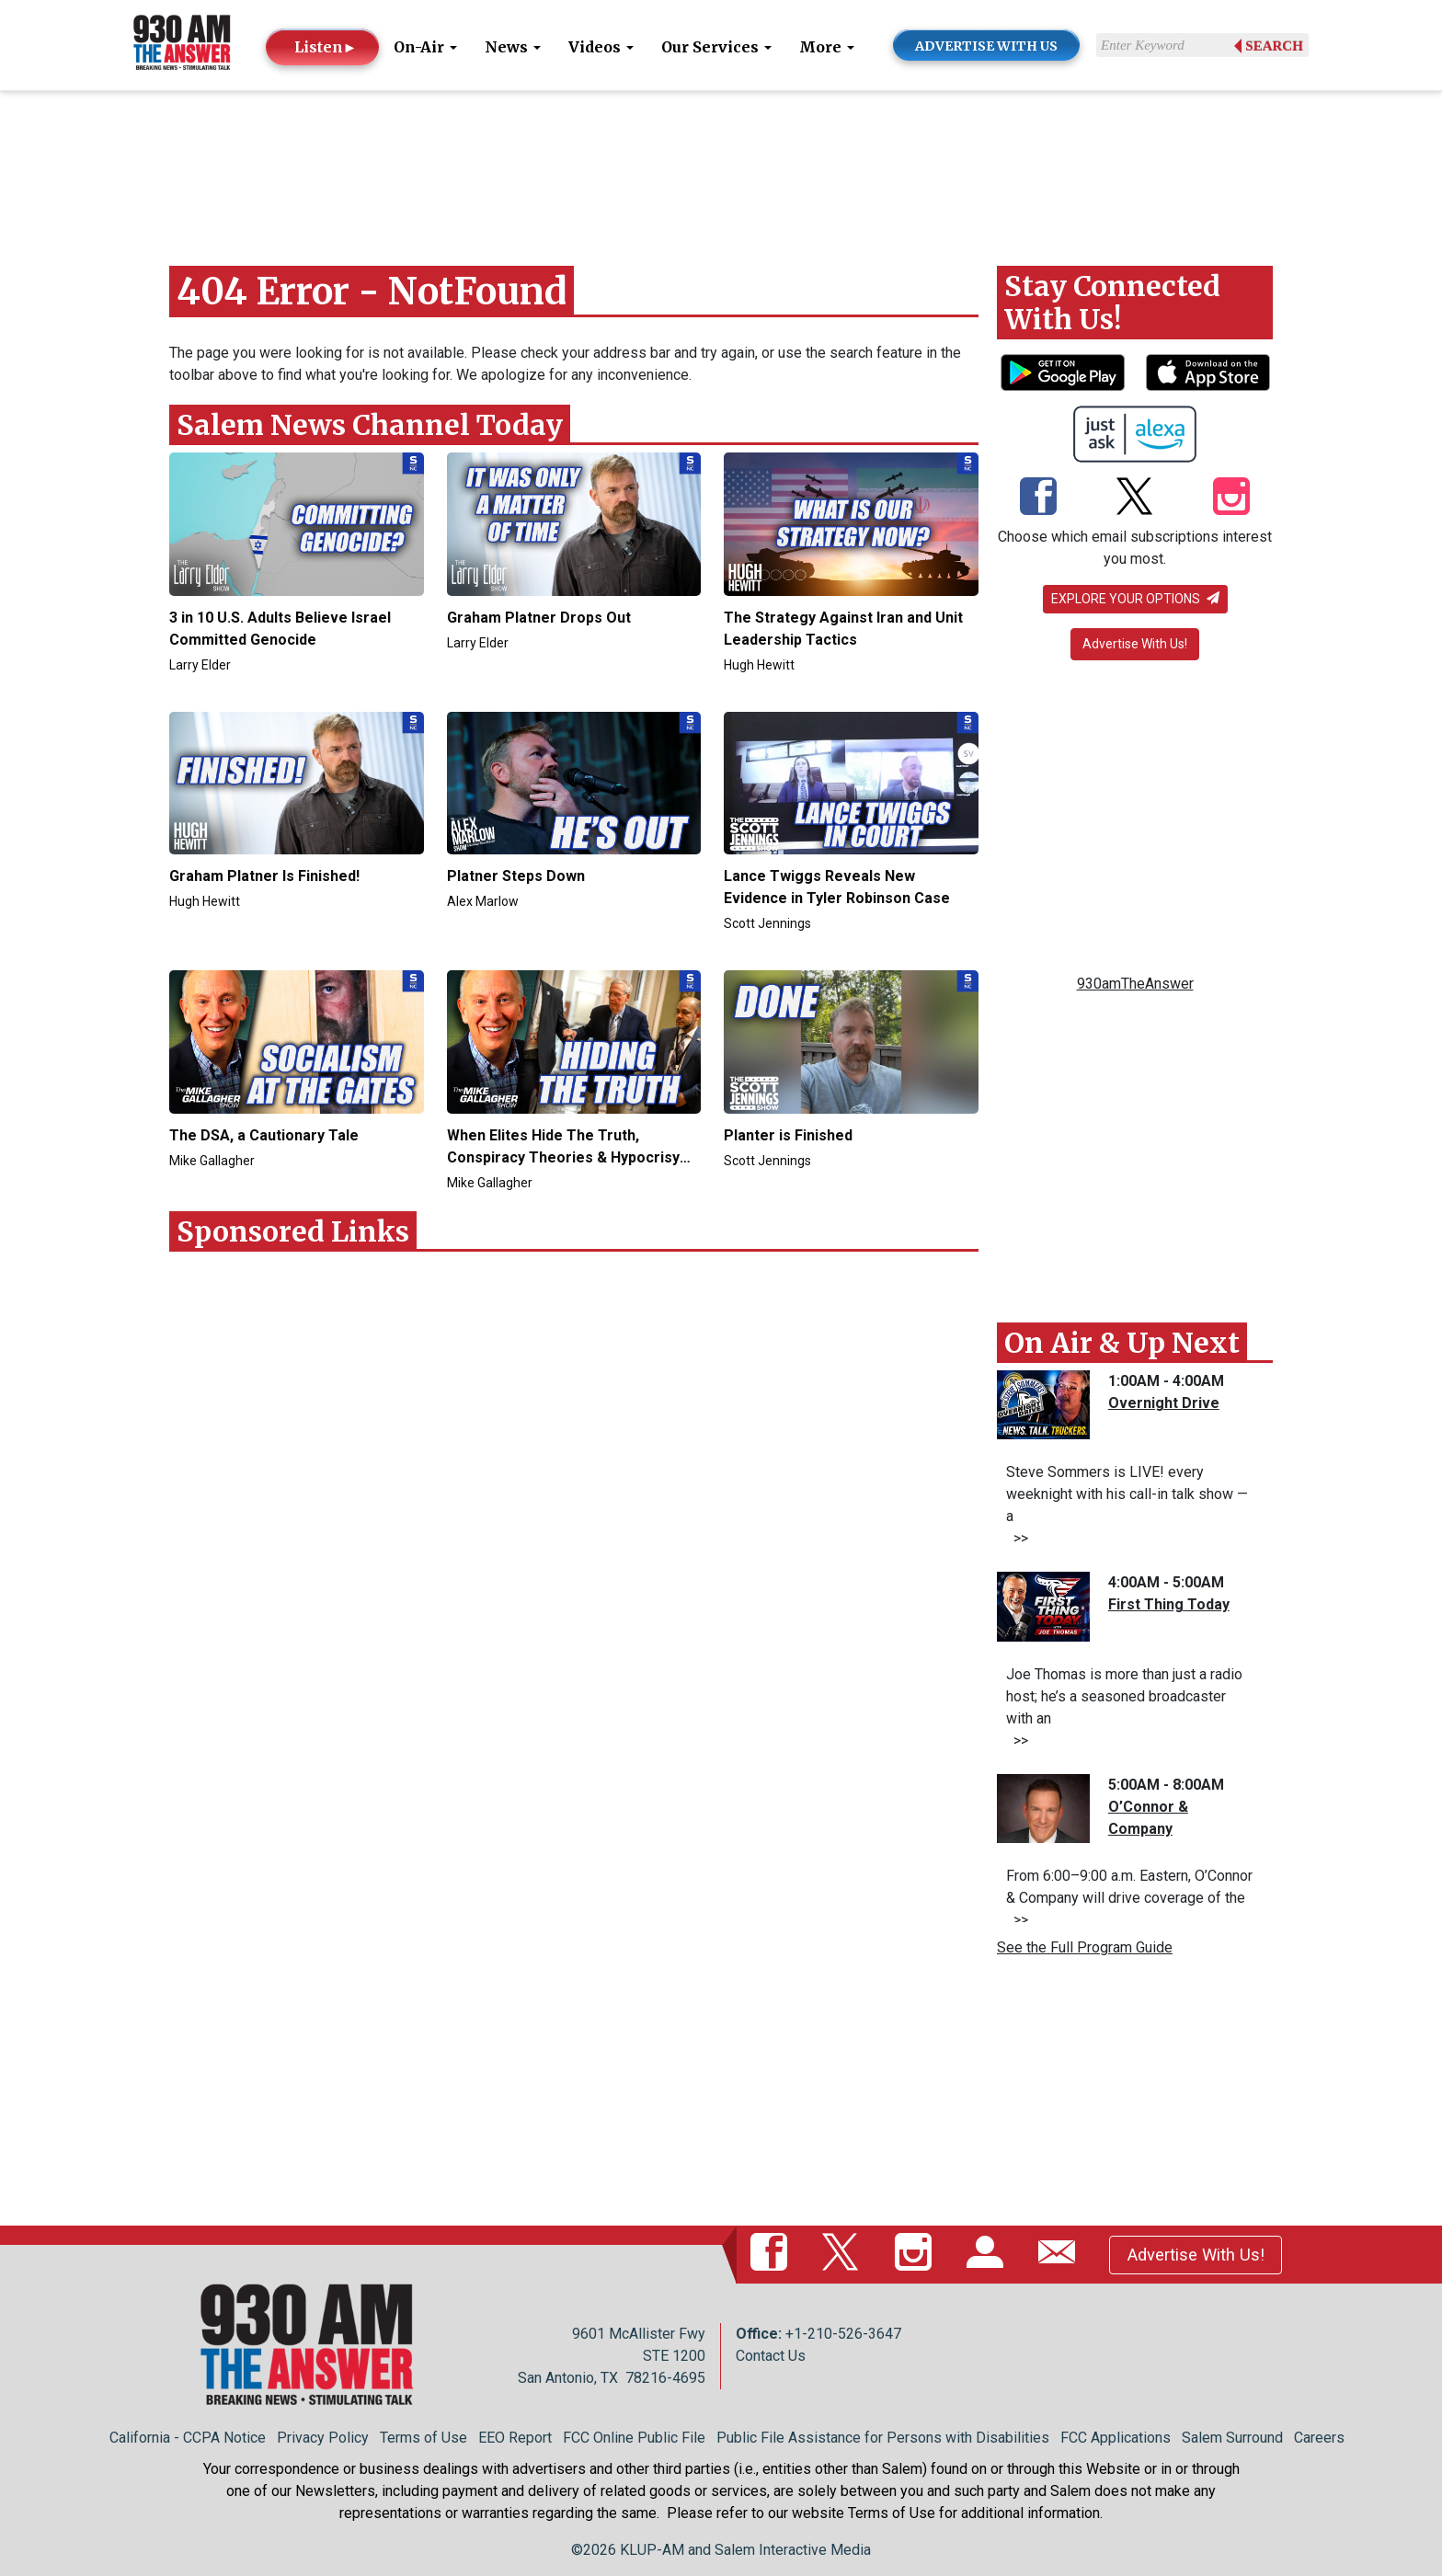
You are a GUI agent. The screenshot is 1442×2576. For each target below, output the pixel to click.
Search (1274, 46)
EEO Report (515, 2437)
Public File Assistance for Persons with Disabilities (882, 2437)
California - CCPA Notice (187, 2437)
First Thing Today (1169, 1604)
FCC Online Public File (634, 2437)
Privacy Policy (323, 2437)
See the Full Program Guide (1085, 1947)
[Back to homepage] (182, 43)
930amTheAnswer (1135, 983)
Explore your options (1135, 598)
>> (1017, 1538)
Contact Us (771, 2355)
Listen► (326, 47)
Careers (1319, 2437)
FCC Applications (1115, 2437)
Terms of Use (423, 2437)
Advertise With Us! (1134, 643)
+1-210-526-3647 (843, 2333)
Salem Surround (1232, 2437)
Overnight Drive (1163, 1403)
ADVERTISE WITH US (986, 46)
